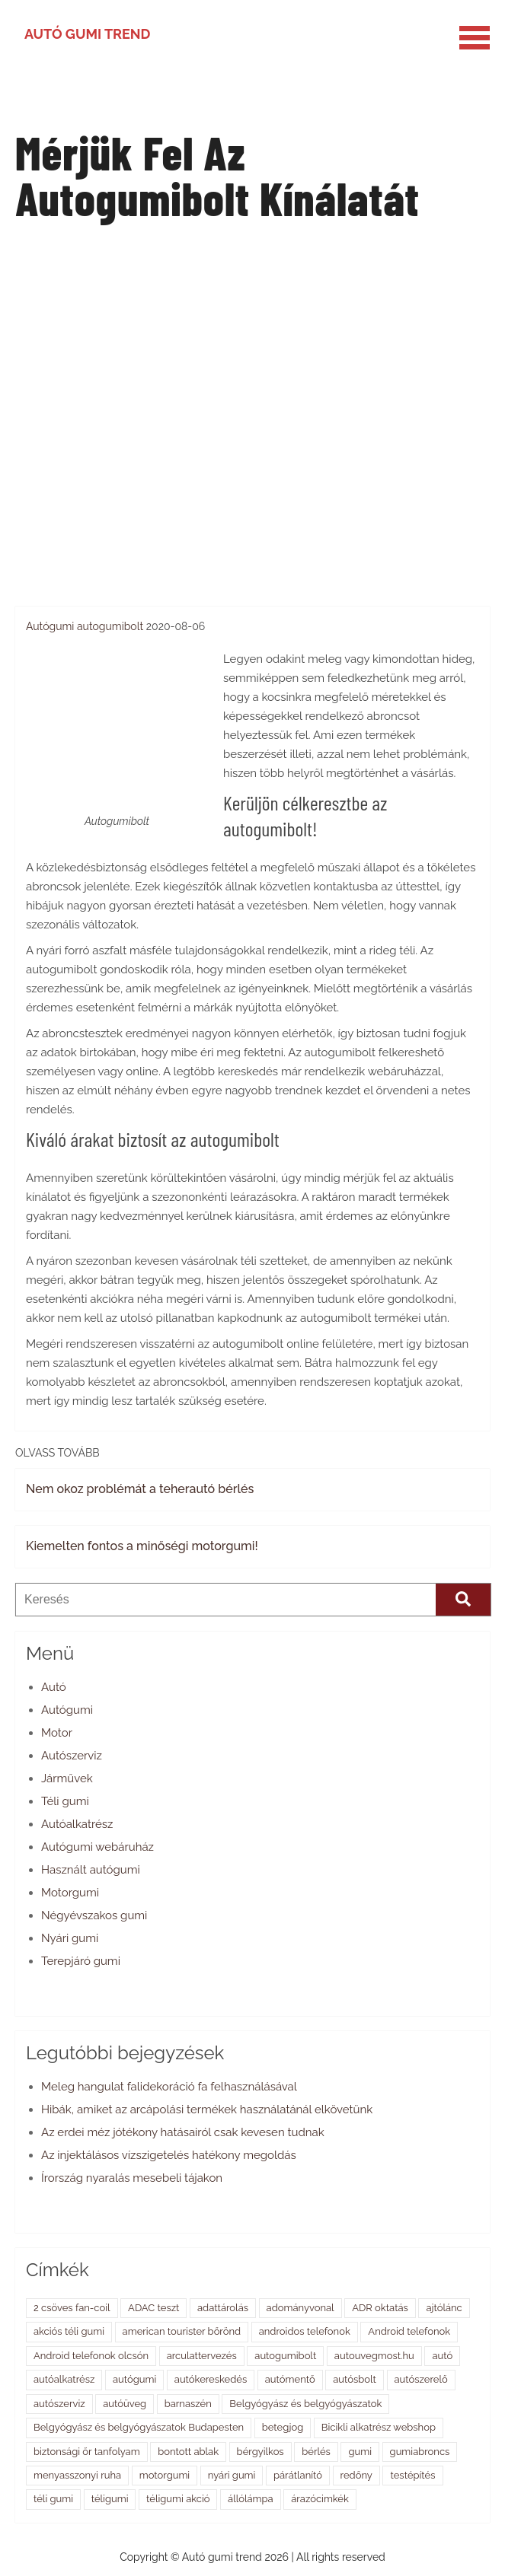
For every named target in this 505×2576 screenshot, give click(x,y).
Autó (53, 1687)
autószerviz (59, 2403)
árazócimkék (320, 2498)
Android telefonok (409, 2331)
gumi (360, 2451)
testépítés (412, 2475)
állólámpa (250, 2498)
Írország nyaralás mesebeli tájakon (131, 2178)
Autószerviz (71, 1755)
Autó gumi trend (87, 34)
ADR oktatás (380, 2307)
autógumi (134, 2379)
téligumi (110, 2498)
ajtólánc (444, 2307)
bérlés (316, 2451)
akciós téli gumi (69, 2331)
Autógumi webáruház (97, 1847)
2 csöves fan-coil (72, 2307)
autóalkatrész (64, 2379)
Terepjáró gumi (80, 1961)
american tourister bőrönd (182, 2331)
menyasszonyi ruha (77, 2475)
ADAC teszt (153, 2307)
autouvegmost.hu (374, 2355)
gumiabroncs (420, 2451)
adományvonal (300, 2307)
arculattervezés (202, 2355)
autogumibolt (110, 626)
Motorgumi (70, 1892)
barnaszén (188, 2403)
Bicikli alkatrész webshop (378, 2427)
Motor (56, 1733)
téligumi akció (177, 2498)
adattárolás (222, 2307)
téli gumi (53, 2498)
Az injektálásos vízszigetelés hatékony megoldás (168, 2155)
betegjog (283, 2427)
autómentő (290, 2379)
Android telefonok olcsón (91, 2355)
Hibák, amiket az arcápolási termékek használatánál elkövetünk (206, 2109)
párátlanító (297, 2475)
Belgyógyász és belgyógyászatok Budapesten (139, 2427)
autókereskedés (210, 2379)
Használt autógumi (90, 1870)
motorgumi (164, 2475)
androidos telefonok (304, 2331)
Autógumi (50, 626)
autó (442, 2355)
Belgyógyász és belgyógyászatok (305, 2403)
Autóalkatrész (77, 1824)
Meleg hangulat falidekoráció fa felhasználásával (169, 2087)
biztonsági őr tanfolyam (87, 2451)
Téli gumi (65, 1801)
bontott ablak (188, 2451)
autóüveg (124, 2403)
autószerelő (421, 2379)
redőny (356, 2475)
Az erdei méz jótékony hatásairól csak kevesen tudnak (182, 2132)
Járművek (67, 1778)
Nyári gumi (69, 1938)
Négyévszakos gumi (94, 1915)
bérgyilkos (260, 2451)
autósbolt (354, 2379)
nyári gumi (232, 2475)
